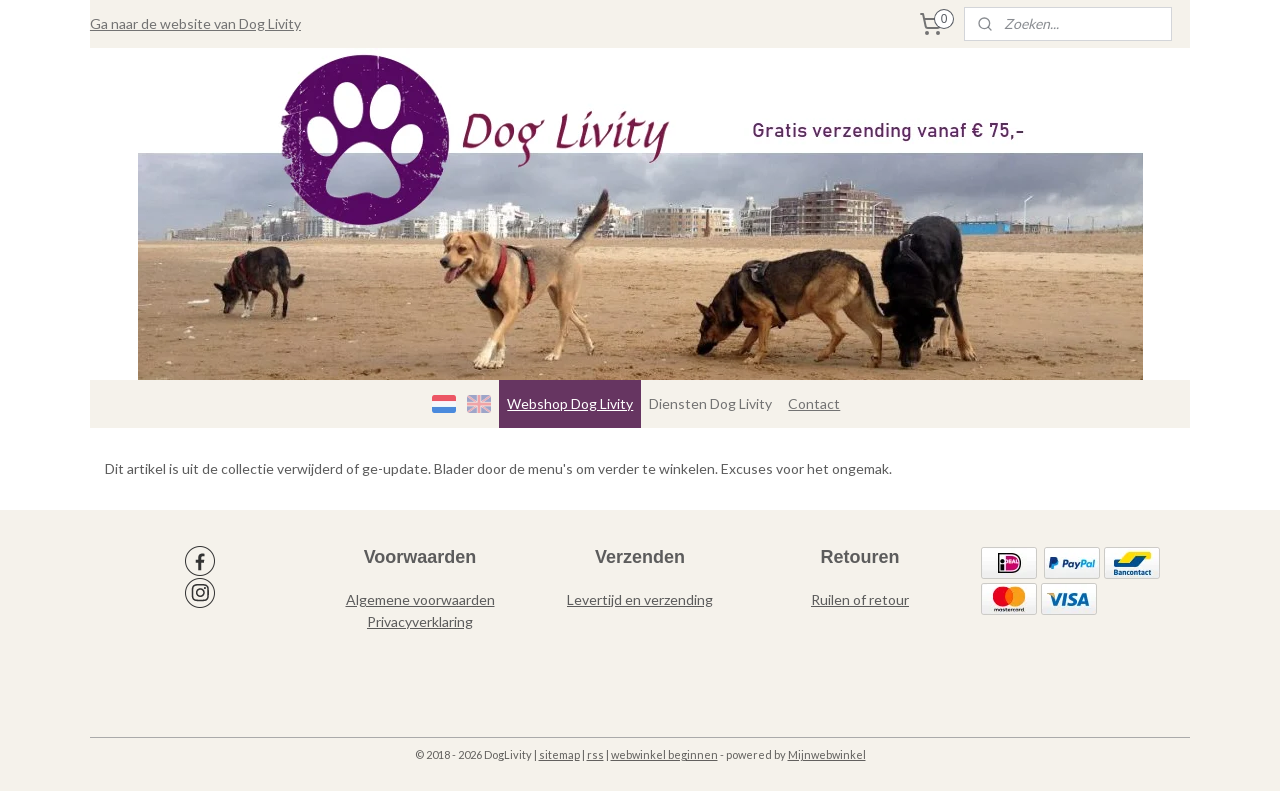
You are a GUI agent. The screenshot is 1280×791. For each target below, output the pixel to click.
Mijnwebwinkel (827, 754)
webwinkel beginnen (664, 754)
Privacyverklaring (420, 621)
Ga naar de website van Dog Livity (195, 23)
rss (595, 754)
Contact (814, 403)
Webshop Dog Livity (570, 403)
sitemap (559, 754)
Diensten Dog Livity (710, 403)
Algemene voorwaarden (420, 599)
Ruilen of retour (860, 599)
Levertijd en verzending (640, 599)
